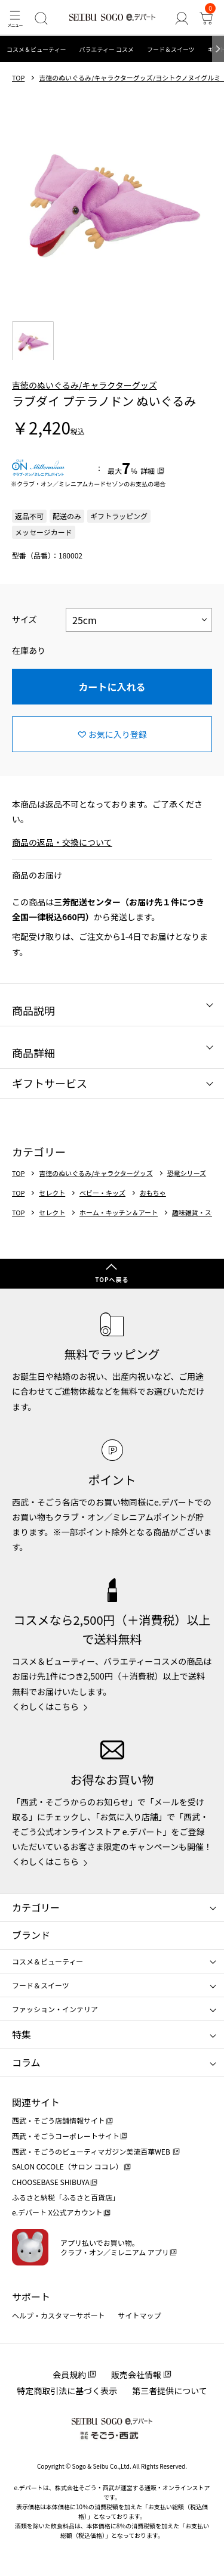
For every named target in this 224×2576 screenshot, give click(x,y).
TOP (18, 78)
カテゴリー (36, 1907)
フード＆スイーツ (171, 49)
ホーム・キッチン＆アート (118, 1212)
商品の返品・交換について (62, 842)
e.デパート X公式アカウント (57, 2212)
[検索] (41, 18)
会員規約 (69, 2375)
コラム (26, 2062)
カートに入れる (111, 686)
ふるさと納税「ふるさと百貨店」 (65, 2197)
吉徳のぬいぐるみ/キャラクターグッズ (84, 385)
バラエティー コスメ (106, 49)
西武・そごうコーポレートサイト (65, 2136)
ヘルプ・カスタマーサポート (58, 2315)
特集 (21, 2034)
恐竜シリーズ (186, 1173)
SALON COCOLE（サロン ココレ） (67, 2166)
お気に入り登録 (117, 734)
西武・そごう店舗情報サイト (58, 2120)
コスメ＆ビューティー (36, 49)
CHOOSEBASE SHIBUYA (51, 2182)
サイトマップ (139, 2315)
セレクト (52, 1193)
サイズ (24, 619)
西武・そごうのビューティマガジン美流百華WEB (91, 2151)
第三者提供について (169, 2391)
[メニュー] (14, 18)
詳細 (147, 470)
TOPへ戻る (111, 1279)
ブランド (31, 1935)
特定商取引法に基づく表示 (67, 2391)
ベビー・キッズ (102, 1193)
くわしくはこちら (45, 1706)
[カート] (206, 18)
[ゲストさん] (181, 18)
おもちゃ (153, 1193)
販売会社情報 (136, 2375)
